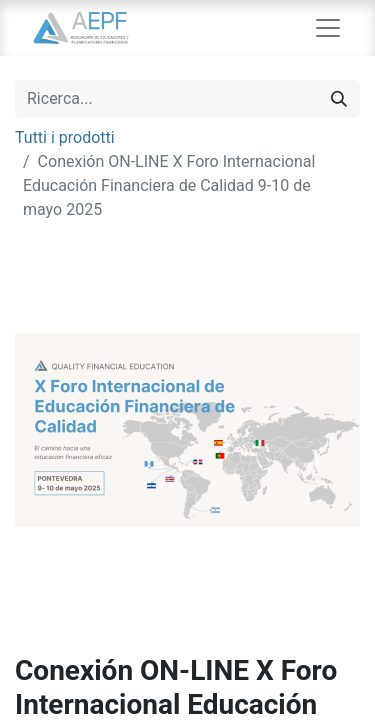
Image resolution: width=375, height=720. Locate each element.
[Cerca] (339, 99)
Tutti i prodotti (65, 137)
